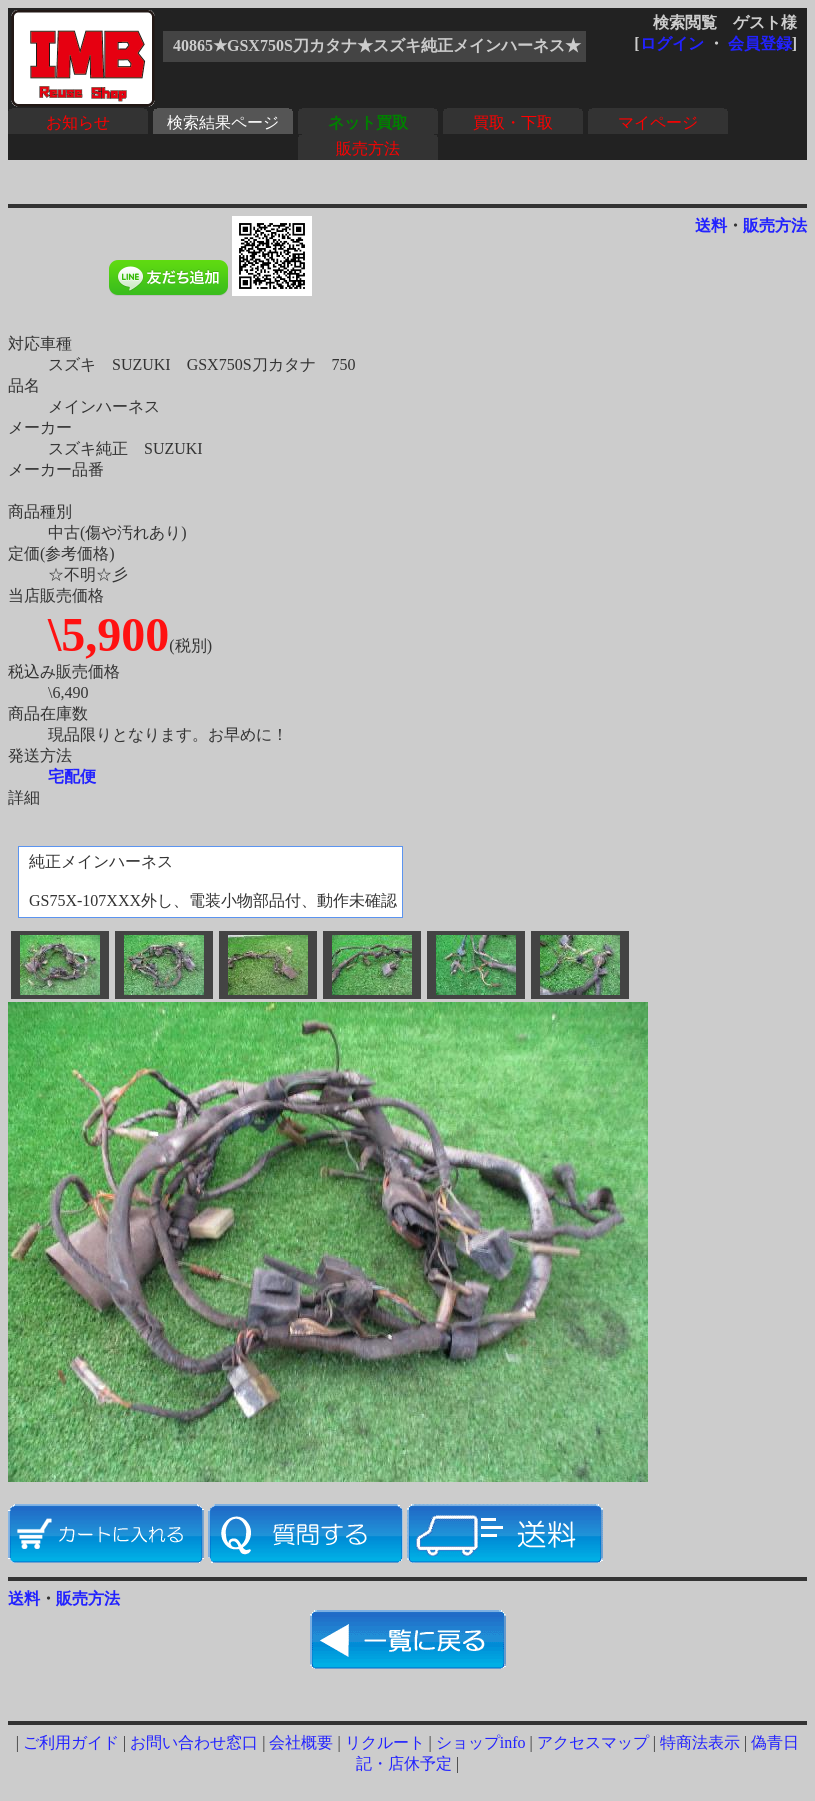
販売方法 (368, 148)
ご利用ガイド (71, 1742)
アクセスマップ (593, 1742)
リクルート (385, 1742)
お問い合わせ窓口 (194, 1742)
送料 (711, 225)
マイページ (658, 122)
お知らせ (78, 122)
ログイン (672, 43)
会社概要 (301, 1742)
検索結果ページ (223, 122)
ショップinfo (481, 1742)
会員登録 (760, 43)
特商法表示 (700, 1742)
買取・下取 (513, 122)
